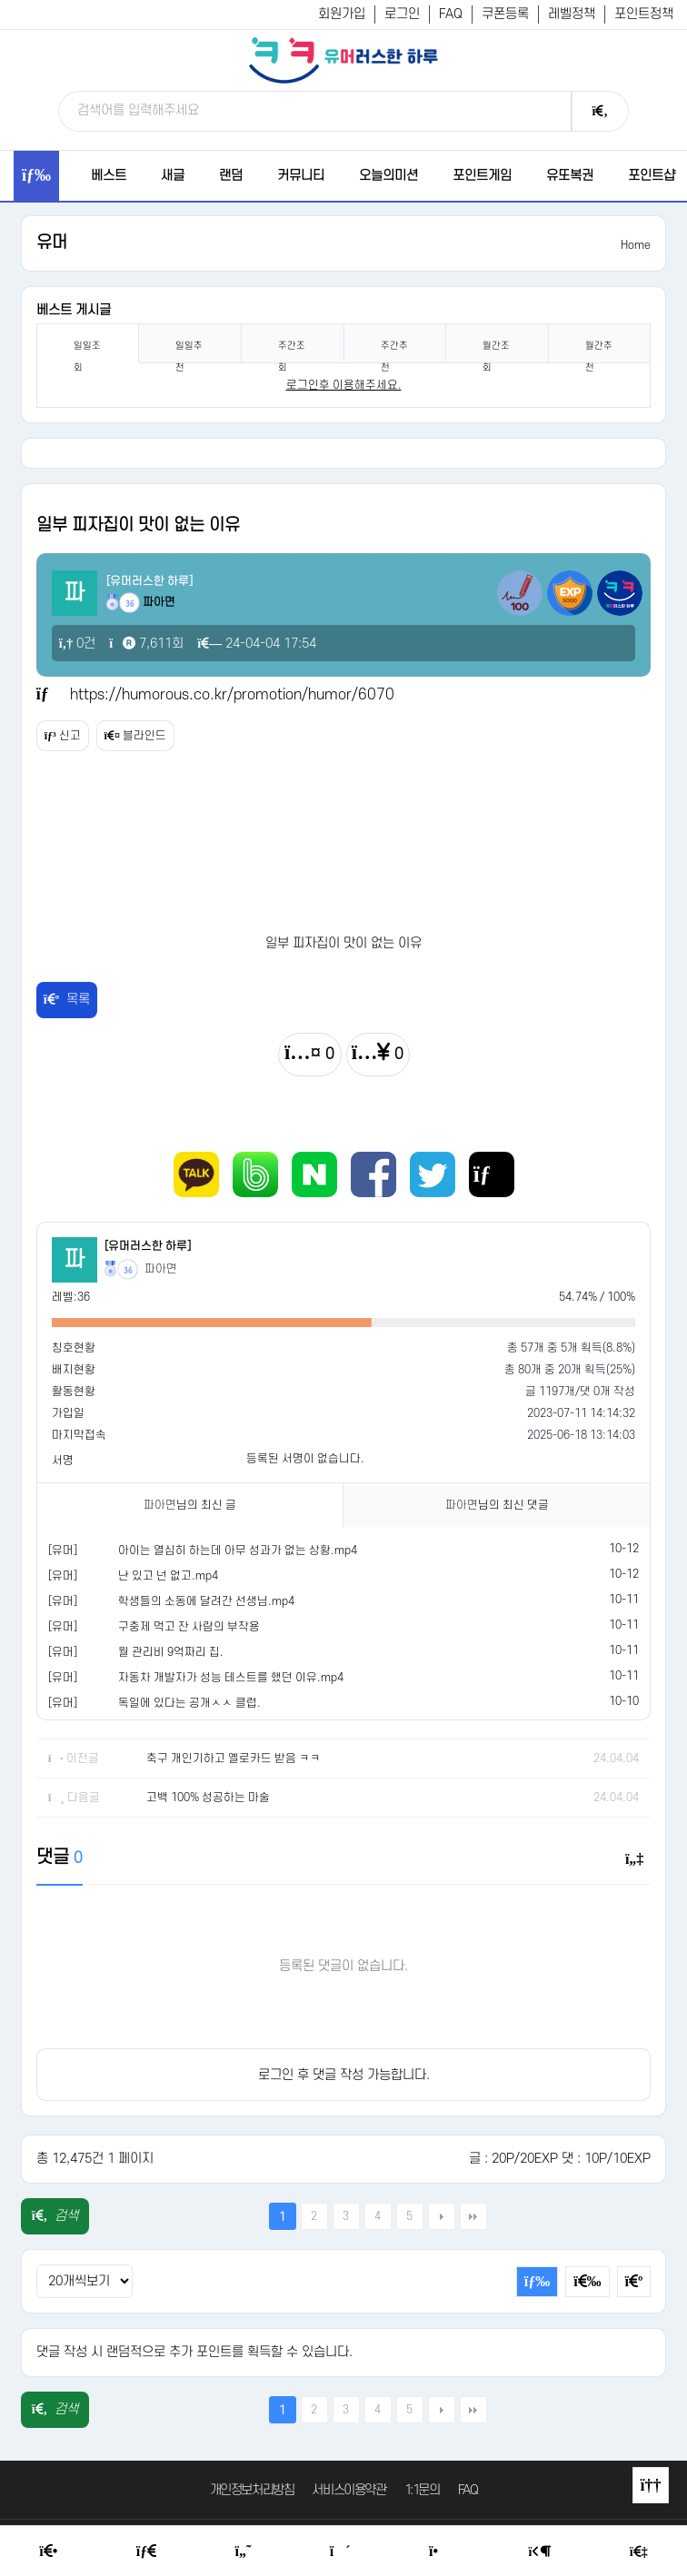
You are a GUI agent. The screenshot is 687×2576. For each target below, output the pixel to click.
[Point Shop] (439, 2551)
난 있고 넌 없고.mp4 (168, 1576)
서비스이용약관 (348, 2490)
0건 (77, 643)
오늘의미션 (388, 175)
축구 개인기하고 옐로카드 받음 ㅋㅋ (233, 1758)
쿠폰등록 (505, 14)
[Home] (48, 2551)
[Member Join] (639, 2552)
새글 (172, 175)
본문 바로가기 (0, 0)
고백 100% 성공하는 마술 (208, 1797)
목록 (67, 999)
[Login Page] (540, 2552)
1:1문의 (422, 2490)
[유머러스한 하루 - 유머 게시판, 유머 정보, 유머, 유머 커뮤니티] (343, 60)
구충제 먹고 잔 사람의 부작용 (189, 1626)
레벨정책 (571, 14)
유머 (51, 243)
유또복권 (569, 175)
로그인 (402, 14)
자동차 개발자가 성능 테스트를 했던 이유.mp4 (231, 1677)
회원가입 (341, 14)
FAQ (451, 14)
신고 (63, 735)
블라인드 (135, 735)
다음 (441, 2216)
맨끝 (473, 2216)
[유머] (62, 1550)
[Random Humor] (340, 2551)
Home (636, 245)
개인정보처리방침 (252, 2490)
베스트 (108, 175)
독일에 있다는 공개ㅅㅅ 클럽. (189, 1703)
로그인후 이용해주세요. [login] (344, 385)
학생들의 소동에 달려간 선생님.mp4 (206, 1601)
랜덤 (231, 175)
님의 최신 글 (190, 1505)
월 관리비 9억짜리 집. (171, 1652)
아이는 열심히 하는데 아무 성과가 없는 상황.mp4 (237, 1550)
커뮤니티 (300, 175)
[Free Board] (146, 2551)
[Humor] (243, 2551)
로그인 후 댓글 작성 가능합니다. (344, 2075)
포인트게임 (482, 175)
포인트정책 (643, 14)
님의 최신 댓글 (497, 1505)
